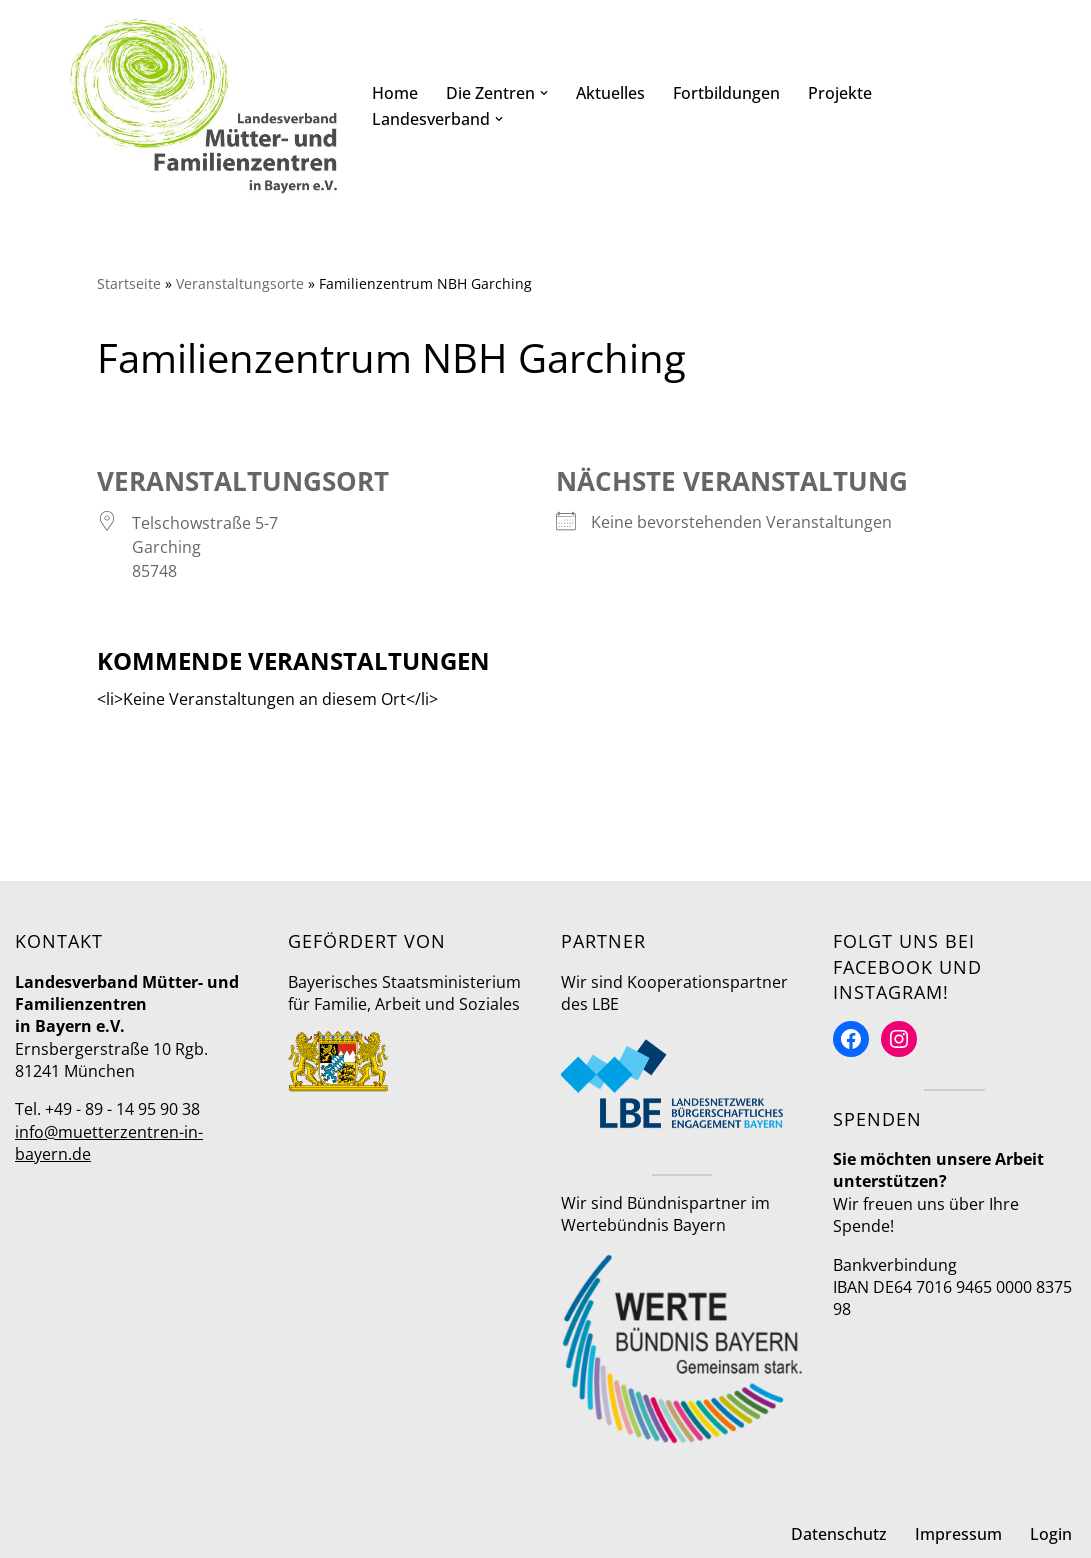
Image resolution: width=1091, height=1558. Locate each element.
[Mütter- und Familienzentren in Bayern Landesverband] (204, 106)
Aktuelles (610, 93)
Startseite (129, 283)
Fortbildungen (726, 93)
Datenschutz (839, 1534)
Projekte (840, 93)
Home (395, 93)
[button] (544, 93)
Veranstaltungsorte (240, 283)
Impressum (958, 1534)
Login (1051, 1534)
